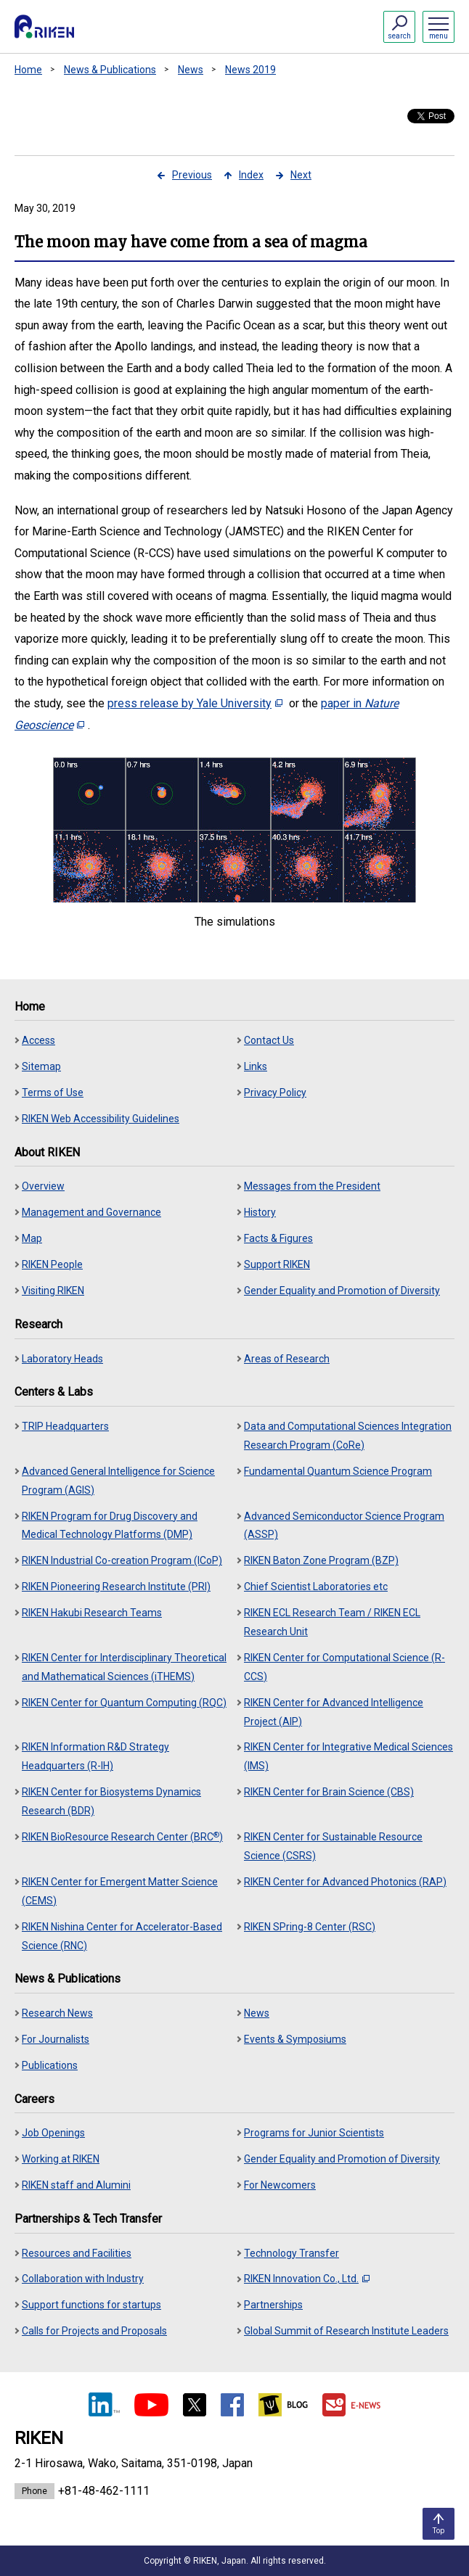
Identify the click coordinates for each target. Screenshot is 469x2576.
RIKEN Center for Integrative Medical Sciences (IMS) (348, 1756)
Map (32, 1238)
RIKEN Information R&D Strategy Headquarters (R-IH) (95, 1756)
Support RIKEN (277, 1264)
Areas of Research (287, 1359)
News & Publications (110, 69)
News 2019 (250, 69)
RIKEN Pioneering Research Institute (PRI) (116, 1586)
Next (300, 175)
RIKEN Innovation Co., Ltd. (307, 2278)
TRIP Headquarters (65, 1426)
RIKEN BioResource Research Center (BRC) (122, 1836)
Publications (50, 2065)
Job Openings (53, 2133)
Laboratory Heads (62, 1359)
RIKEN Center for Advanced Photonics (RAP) (345, 1882)
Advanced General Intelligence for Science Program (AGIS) (118, 1480)
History (260, 1212)
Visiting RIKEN (53, 1290)
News (190, 69)
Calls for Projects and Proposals (94, 2331)
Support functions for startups (91, 2304)
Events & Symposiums (295, 2039)
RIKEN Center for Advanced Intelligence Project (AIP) (333, 1712)
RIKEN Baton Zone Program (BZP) (321, 1560)
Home (28, 69)
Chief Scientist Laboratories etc (316, 1586)
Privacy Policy (275, 1092)
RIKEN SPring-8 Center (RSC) (309, 1927)
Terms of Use (52, 1092)
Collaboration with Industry (83, 2278)
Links (255, 1066)
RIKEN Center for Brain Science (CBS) (329, 1792)
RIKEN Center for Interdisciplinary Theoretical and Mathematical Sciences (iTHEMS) (124, 1667)
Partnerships (273, 2304)
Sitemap (41, 1066)
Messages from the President (312, 1186)
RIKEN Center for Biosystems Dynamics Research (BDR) (111, 1801)
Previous (192, 175)
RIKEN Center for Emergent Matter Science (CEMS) (120, 1891)
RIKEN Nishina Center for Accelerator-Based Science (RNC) (122, 1936)
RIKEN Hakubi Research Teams (92, 1612)
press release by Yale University (194, 703)
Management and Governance (91, 1212)
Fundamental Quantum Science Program (338, 1471)
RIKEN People (52, 1264)
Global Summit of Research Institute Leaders (346, 2331)
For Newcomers (280, 2185)
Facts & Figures (278, 1238)
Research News (57, 2013)
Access (38, 1040)
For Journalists (55, 2039)
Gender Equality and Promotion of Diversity (342, 1290)
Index (251, 175)
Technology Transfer (291, 2253)
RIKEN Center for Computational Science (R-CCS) (344, 1667)
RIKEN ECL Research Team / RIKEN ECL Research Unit (332, 1622)
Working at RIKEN (60, 2159)
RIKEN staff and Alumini (76, 2185)
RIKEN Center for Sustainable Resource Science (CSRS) (333, 1846)
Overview (43, 1186)
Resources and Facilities (76, 2253)
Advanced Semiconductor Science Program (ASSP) (344, 1525)
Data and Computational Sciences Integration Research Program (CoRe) (348, 1435)
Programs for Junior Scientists (314, 2133)
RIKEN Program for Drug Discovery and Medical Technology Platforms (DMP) (109, 1525)
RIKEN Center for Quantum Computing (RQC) (124, 1702)
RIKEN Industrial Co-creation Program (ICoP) (122, 1560)
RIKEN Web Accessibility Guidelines (100, 1118)
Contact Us (269, 1040)
